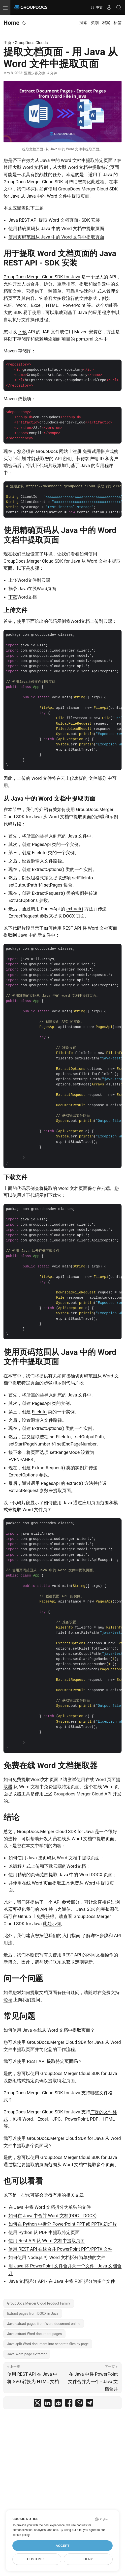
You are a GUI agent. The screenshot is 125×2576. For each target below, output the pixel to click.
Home (11, 22)
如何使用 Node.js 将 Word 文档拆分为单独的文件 (56, 2257)
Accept (62, 2546)
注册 (76, 451)
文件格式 (88, 298)
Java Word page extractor (27, 2354)
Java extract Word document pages (34, 2334)
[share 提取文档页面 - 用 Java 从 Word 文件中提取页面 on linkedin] (48, 2404)
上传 (12, 580)
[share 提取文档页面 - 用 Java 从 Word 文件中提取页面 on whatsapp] (79, 2404)
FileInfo (39, 852)
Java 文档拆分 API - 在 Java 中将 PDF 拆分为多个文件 (61, 2281)
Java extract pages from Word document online (43, 2324)
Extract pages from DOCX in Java (32, 2313)
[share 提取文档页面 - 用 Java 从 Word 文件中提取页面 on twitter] (37, 2404)
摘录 (12, 588)
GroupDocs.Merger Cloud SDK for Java (41, 276)
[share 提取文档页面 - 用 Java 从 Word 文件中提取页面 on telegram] (89, 2404)
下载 (22, 331)
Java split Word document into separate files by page (48, 2344)
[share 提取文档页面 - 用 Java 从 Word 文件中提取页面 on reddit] (58, 2404)
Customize (37, 2559)
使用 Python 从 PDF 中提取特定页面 (44, 2232)
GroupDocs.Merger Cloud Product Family (38, 2303)
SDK (17, 312)
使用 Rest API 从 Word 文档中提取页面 (46, 2240)
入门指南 (71, 1935)
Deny (88, 2559)
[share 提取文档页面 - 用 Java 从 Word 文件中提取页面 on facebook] (68, 2404)
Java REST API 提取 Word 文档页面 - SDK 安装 (54, 220)
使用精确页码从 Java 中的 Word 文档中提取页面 (56, 228)
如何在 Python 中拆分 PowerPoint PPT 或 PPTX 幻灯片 (62, 2224)
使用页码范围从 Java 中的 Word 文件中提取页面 (56, 236)
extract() (74, 908)
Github (24, 1916)
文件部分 (97, 778)
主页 (7, 42)
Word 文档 (32, 167)
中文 (96, 7)
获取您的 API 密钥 (54, 458)
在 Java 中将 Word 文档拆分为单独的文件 (49, 2207)
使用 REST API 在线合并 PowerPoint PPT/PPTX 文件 (60, 2249)
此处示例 (52, 1923)
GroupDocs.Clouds (31, 42)
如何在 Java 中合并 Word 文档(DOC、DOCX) (52, 2215)
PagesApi (41, 844)
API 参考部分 (66, 1902)
